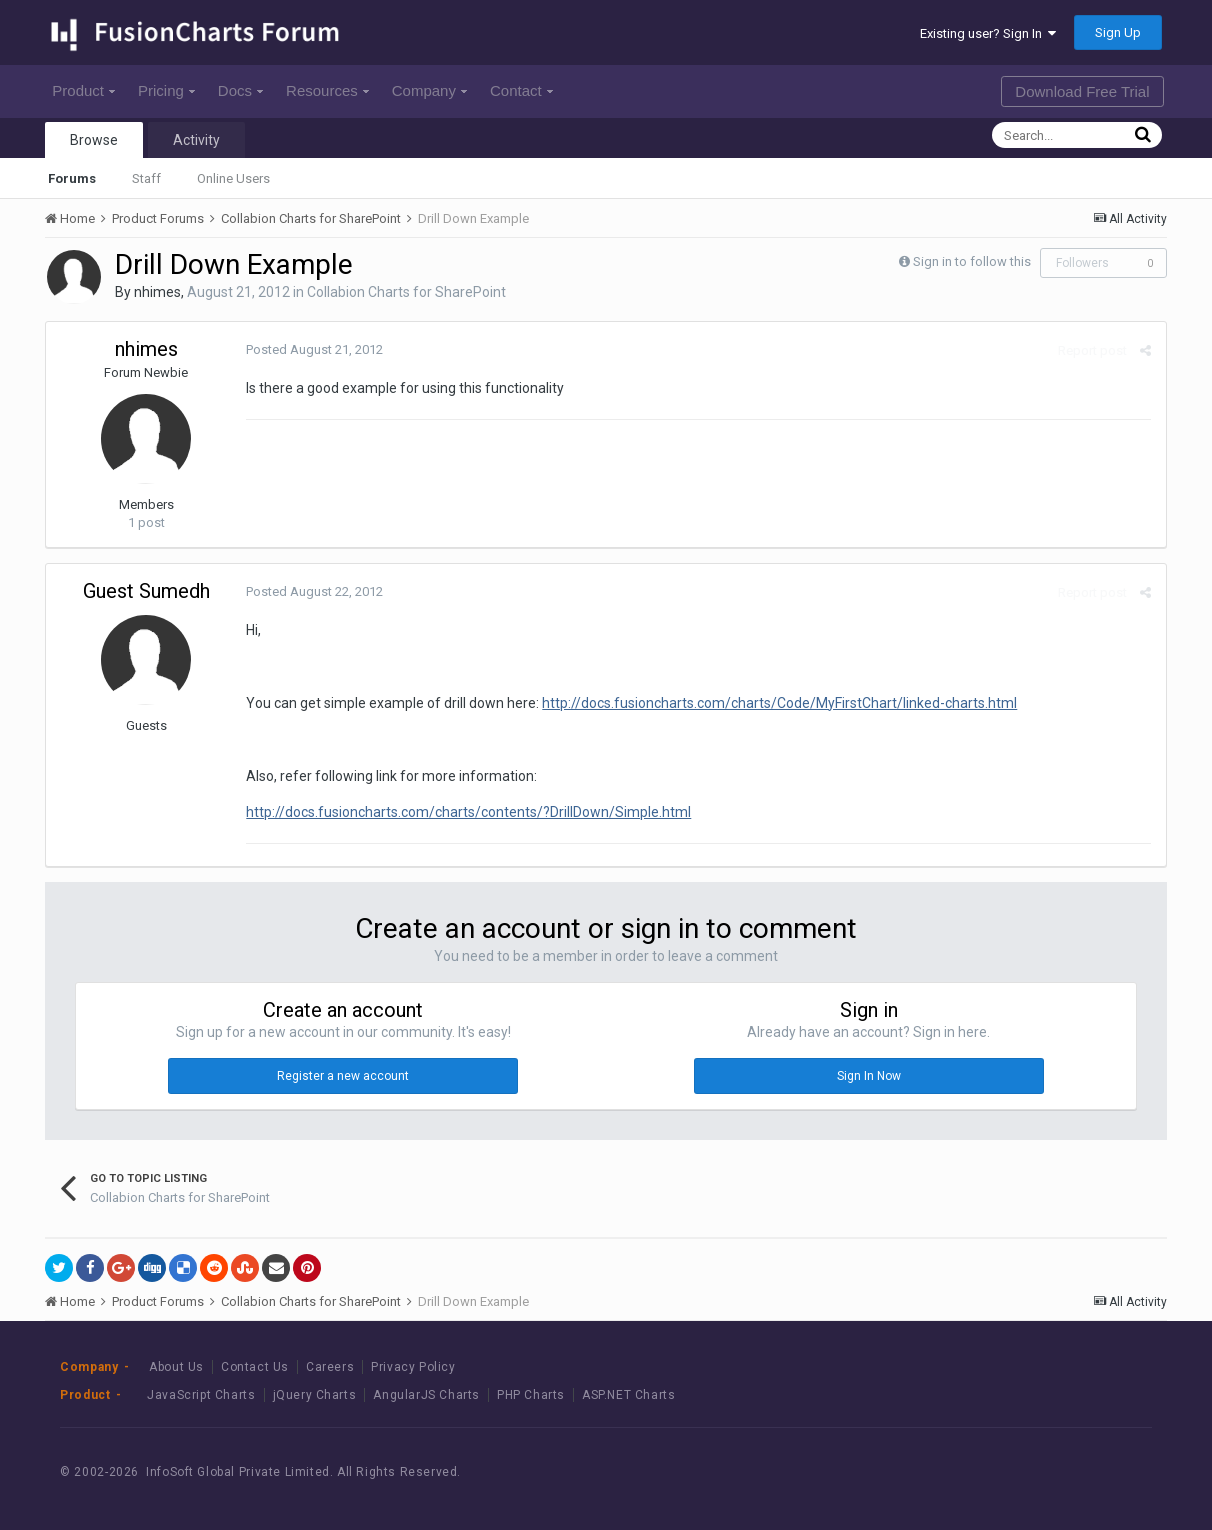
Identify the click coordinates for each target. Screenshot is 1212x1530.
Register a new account (343, 1076)
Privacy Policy (413, 1367)
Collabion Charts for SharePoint (406, 292)
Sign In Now (869, 1076)
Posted (314, 349)
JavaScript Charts (201, 1395)
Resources (327, 90)
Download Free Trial (1082, 91)
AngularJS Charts (426, 1395)
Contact (521, 90)
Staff (146, 178)
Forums (72, 178)
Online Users (233, 178)
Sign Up (1118, 32)
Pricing (166, 90)
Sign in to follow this (972, 261)
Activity (196, 140)
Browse (94, 140)
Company (429, 90)
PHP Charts (531, 1395)
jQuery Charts (315, 1395)
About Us (176, 1367)
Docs (240, 90)
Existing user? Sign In (988, 33)
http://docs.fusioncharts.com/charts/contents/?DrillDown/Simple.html (468, 812)
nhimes (157, 292)
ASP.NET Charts (628, 1395)
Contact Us (255, 1367)
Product (83, 90)
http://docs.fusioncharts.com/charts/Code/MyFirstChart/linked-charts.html (779, 703)
